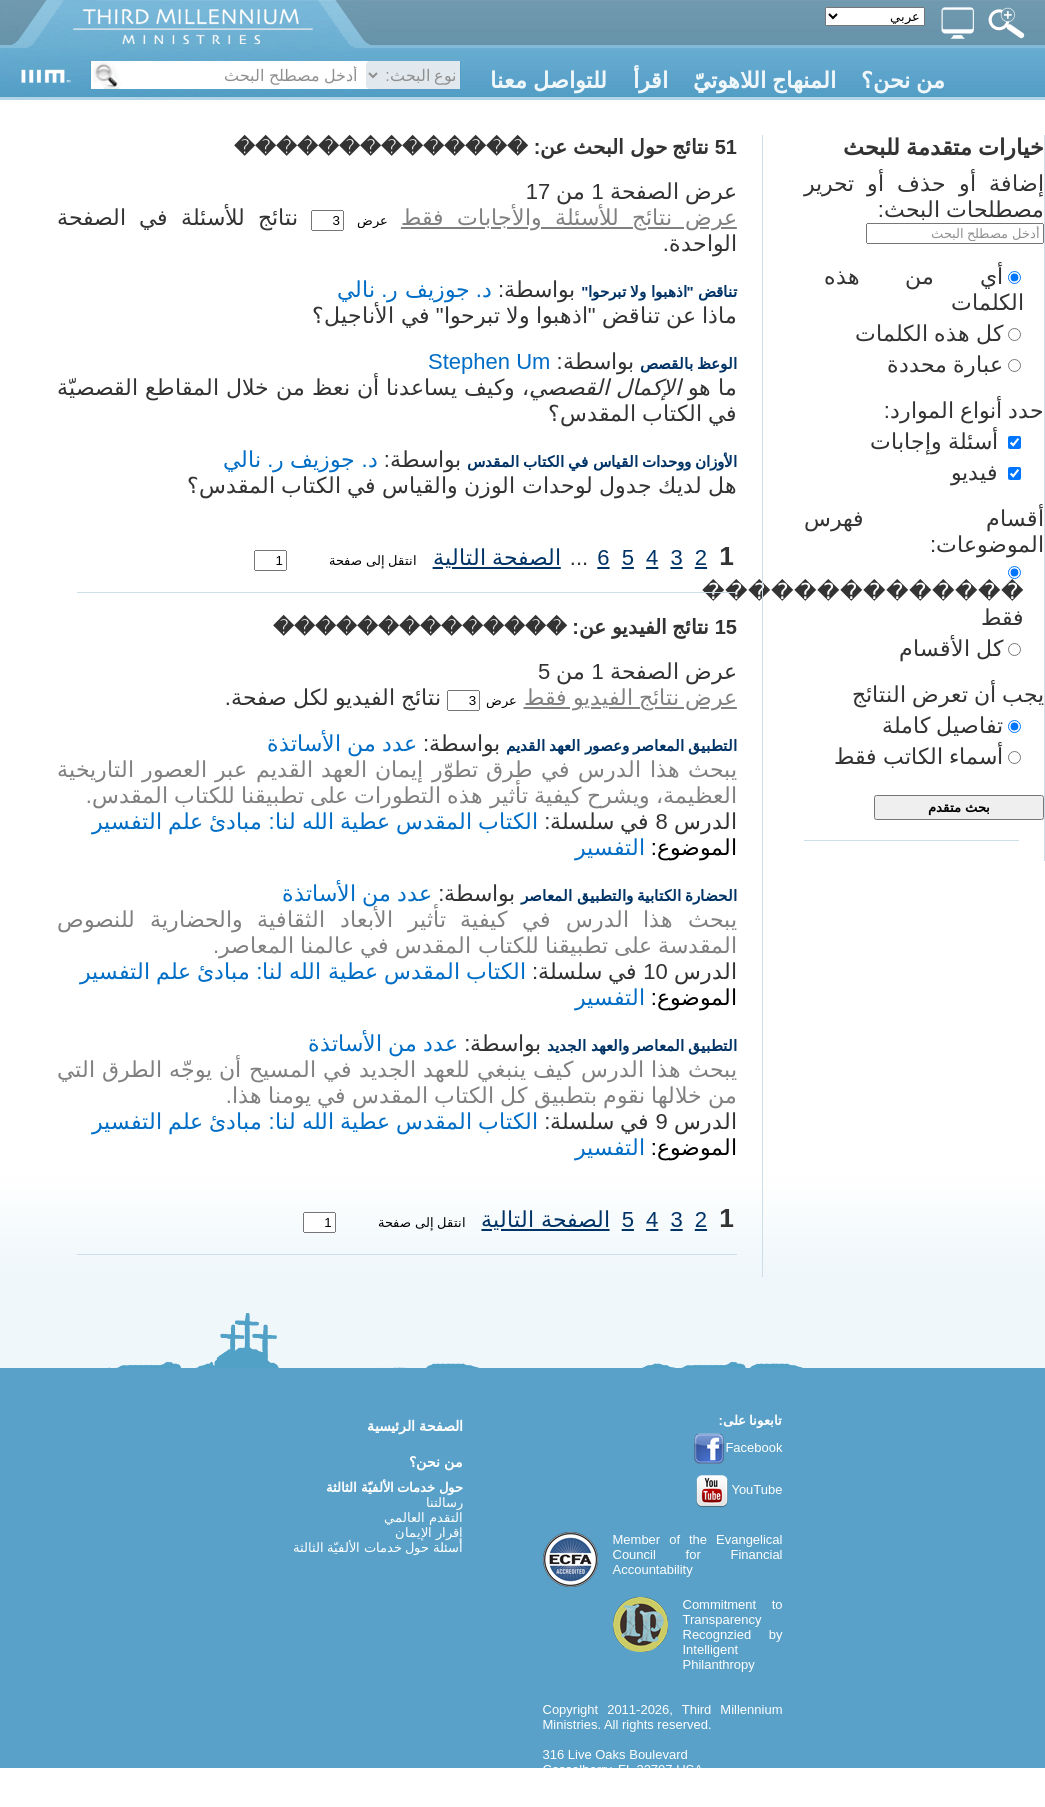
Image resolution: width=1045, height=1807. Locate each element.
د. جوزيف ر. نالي (414, 289)
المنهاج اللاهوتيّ (764, 80)
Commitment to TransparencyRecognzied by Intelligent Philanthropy (733, 1634)
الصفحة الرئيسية (415, 1426)
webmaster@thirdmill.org (615, 1799)
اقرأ (650, 80)
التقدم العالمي (423, 1517)
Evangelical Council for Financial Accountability (698, 1554)
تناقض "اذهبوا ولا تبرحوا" (659, 291)
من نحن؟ (903, 80)
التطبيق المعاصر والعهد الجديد (642, 1045)
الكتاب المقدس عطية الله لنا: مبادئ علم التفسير (315, 821)
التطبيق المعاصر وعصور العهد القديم (621, 745)
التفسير (610, 847)
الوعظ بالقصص (688, 363)
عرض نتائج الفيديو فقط (630, 697)
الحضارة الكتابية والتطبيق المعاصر (629, 895)
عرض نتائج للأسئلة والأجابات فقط (569, 217)
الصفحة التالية (497, 557)
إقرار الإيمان (429, 1532)
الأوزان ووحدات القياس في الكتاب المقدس (602, 461)
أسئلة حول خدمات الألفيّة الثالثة (378, 1547)
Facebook (737, 1447)
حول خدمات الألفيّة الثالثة (394, 1487)
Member (637, 1539)
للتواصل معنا (548, 80)
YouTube (739, 1489)
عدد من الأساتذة (342, 743)
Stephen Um (489, 361)
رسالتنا (444, 1502)
